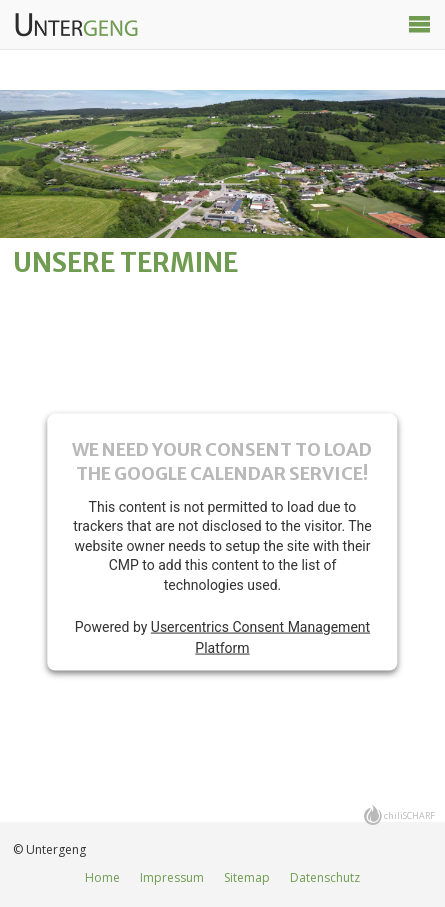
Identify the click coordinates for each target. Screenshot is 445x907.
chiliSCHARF (409, 815)
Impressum (172, 877)
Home (102, 877)
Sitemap (247, 877)
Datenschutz (325, 877)
